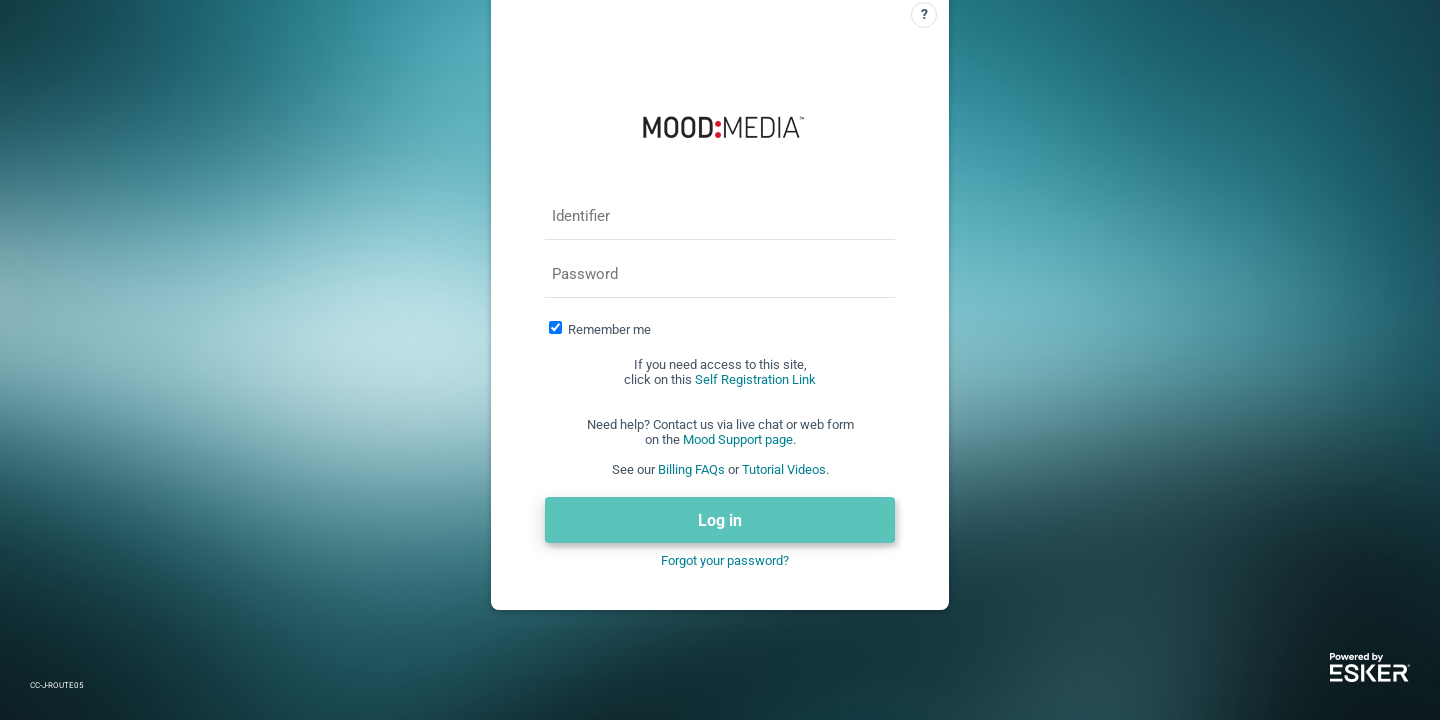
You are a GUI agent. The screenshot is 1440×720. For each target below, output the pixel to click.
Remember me (609, 329)
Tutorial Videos (784, 469)
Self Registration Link (755, 379)
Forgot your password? (725, 560)
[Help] (924, 15)
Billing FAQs (691, 469)
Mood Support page (738, 439)
